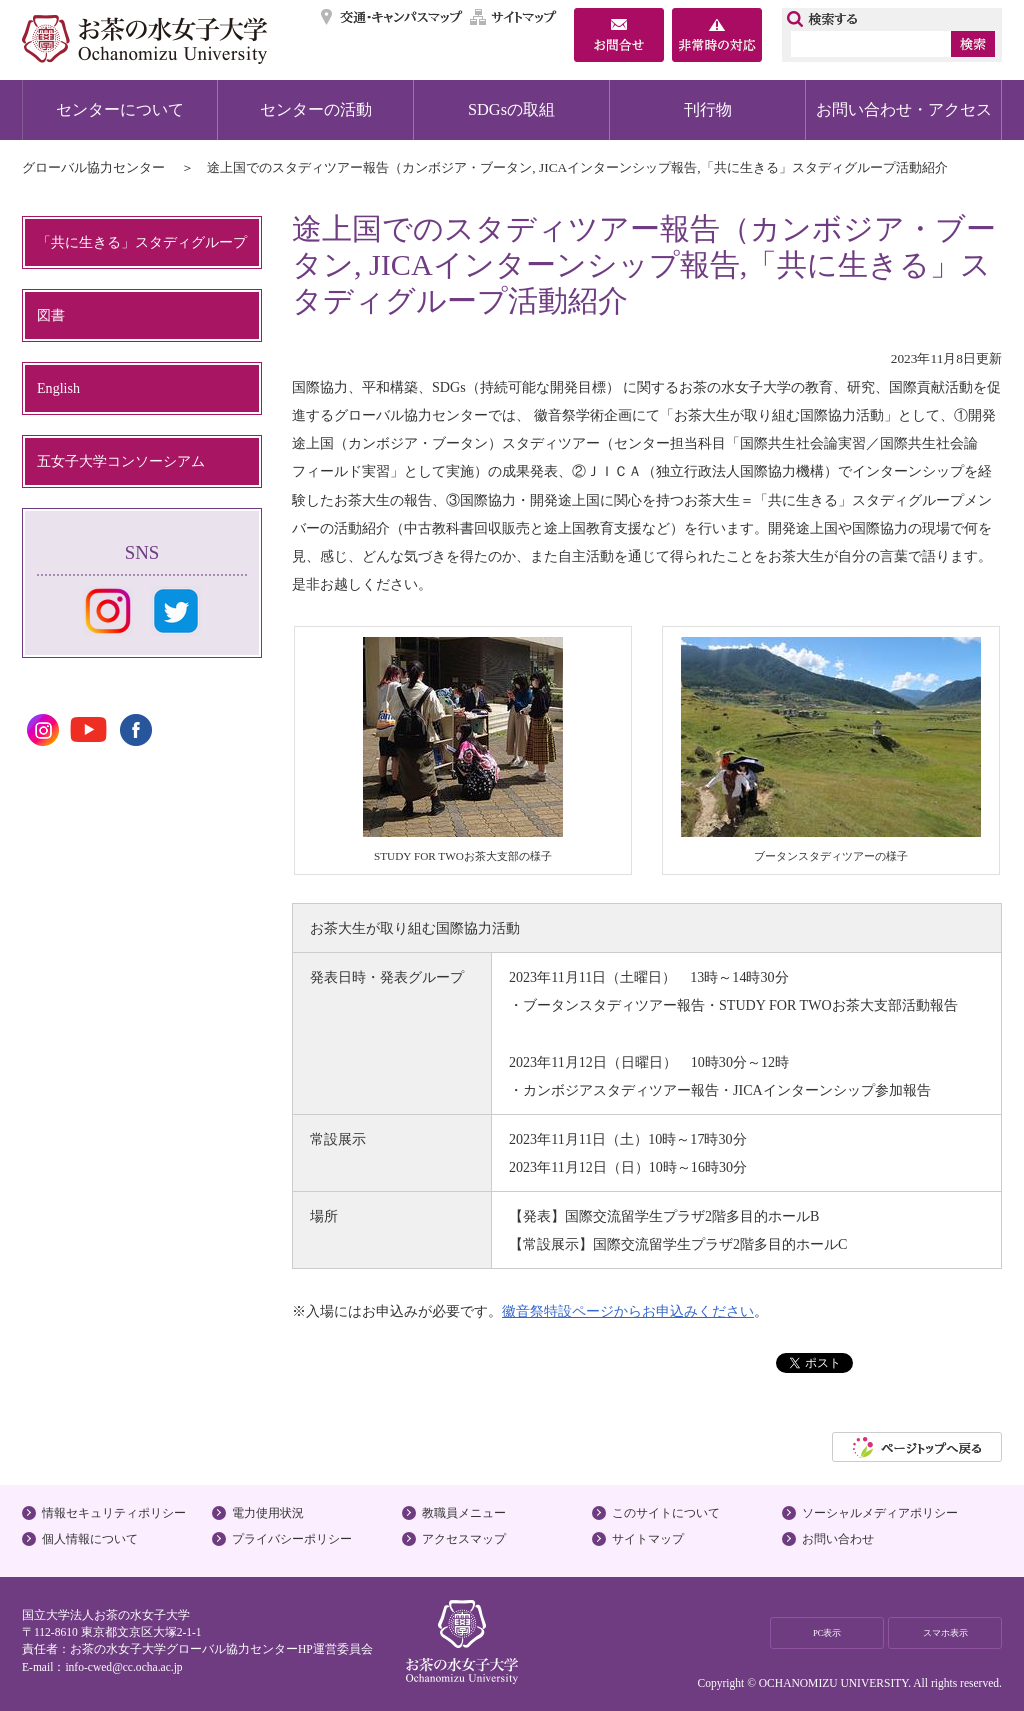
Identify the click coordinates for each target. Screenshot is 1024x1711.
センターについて (120, 109)
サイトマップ (514, 17)
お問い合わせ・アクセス (904, 109)
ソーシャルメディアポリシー (880, 1513)
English (58, 388)
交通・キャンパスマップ (392, 17)
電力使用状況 (268, 1513)
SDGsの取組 (511, 109)
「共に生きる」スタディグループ (142, 242)
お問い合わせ (838, 1539)
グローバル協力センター (93, 167)
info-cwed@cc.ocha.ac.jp (123, 1667)
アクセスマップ (464, 1539)
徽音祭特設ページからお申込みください (628, 1311)
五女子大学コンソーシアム (121, 461)
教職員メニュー (464, 1513)
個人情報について (90, 1539)
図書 (51, 315)
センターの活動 (316, 109)
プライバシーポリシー (292, 1539)
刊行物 (708, 109)
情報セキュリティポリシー (114, 1513)
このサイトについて (666, 1513)
